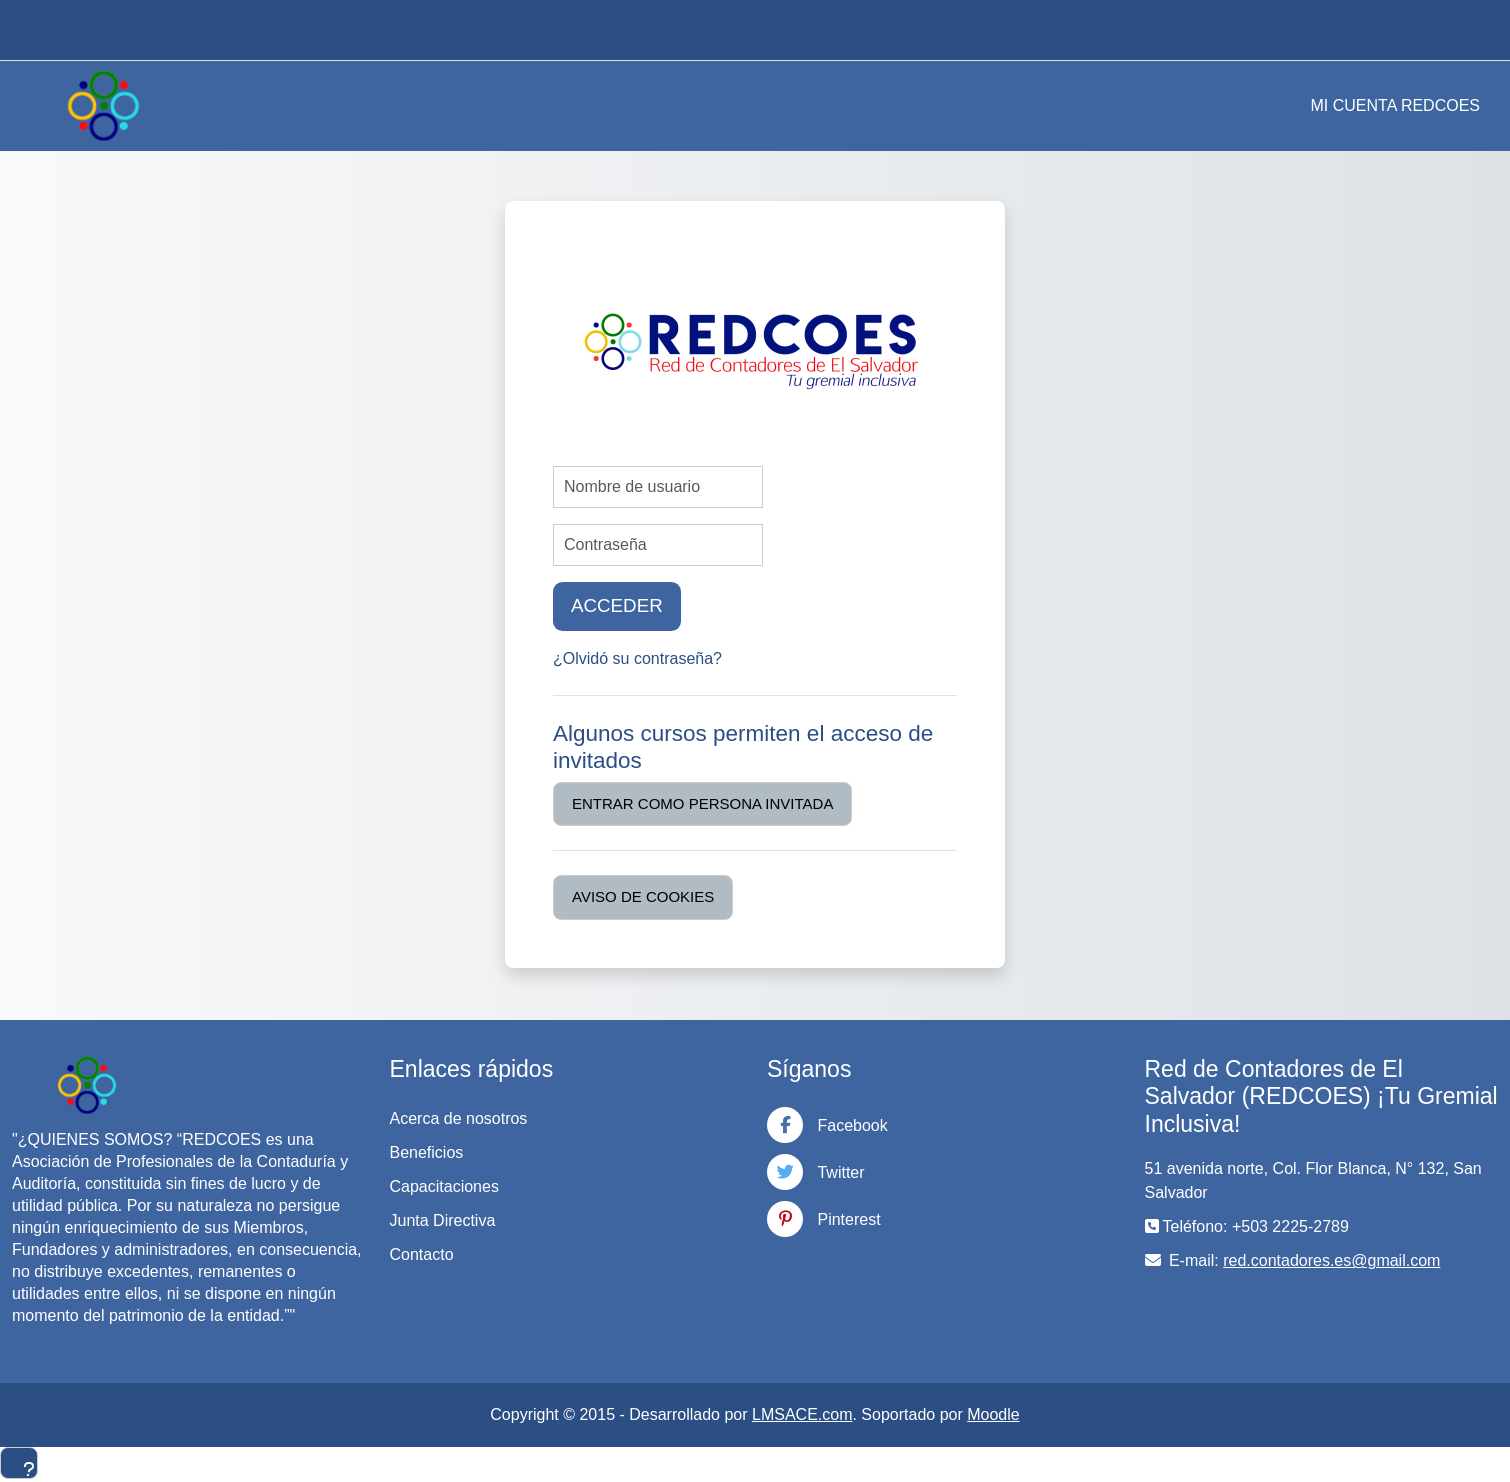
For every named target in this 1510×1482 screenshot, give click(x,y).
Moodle (993, 1414)
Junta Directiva (443, 1220)
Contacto (422, 1254)
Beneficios (427, 1152)
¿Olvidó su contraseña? (637, 658)
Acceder (617, 605)
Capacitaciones (444, 1186)
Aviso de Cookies (643, 896)
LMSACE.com (802, 1414)
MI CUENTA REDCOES (1396, 105)
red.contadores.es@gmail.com (1331, 1260)
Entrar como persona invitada (702, 803)
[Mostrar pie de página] (19, 1463)
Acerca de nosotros (459, 1118)
